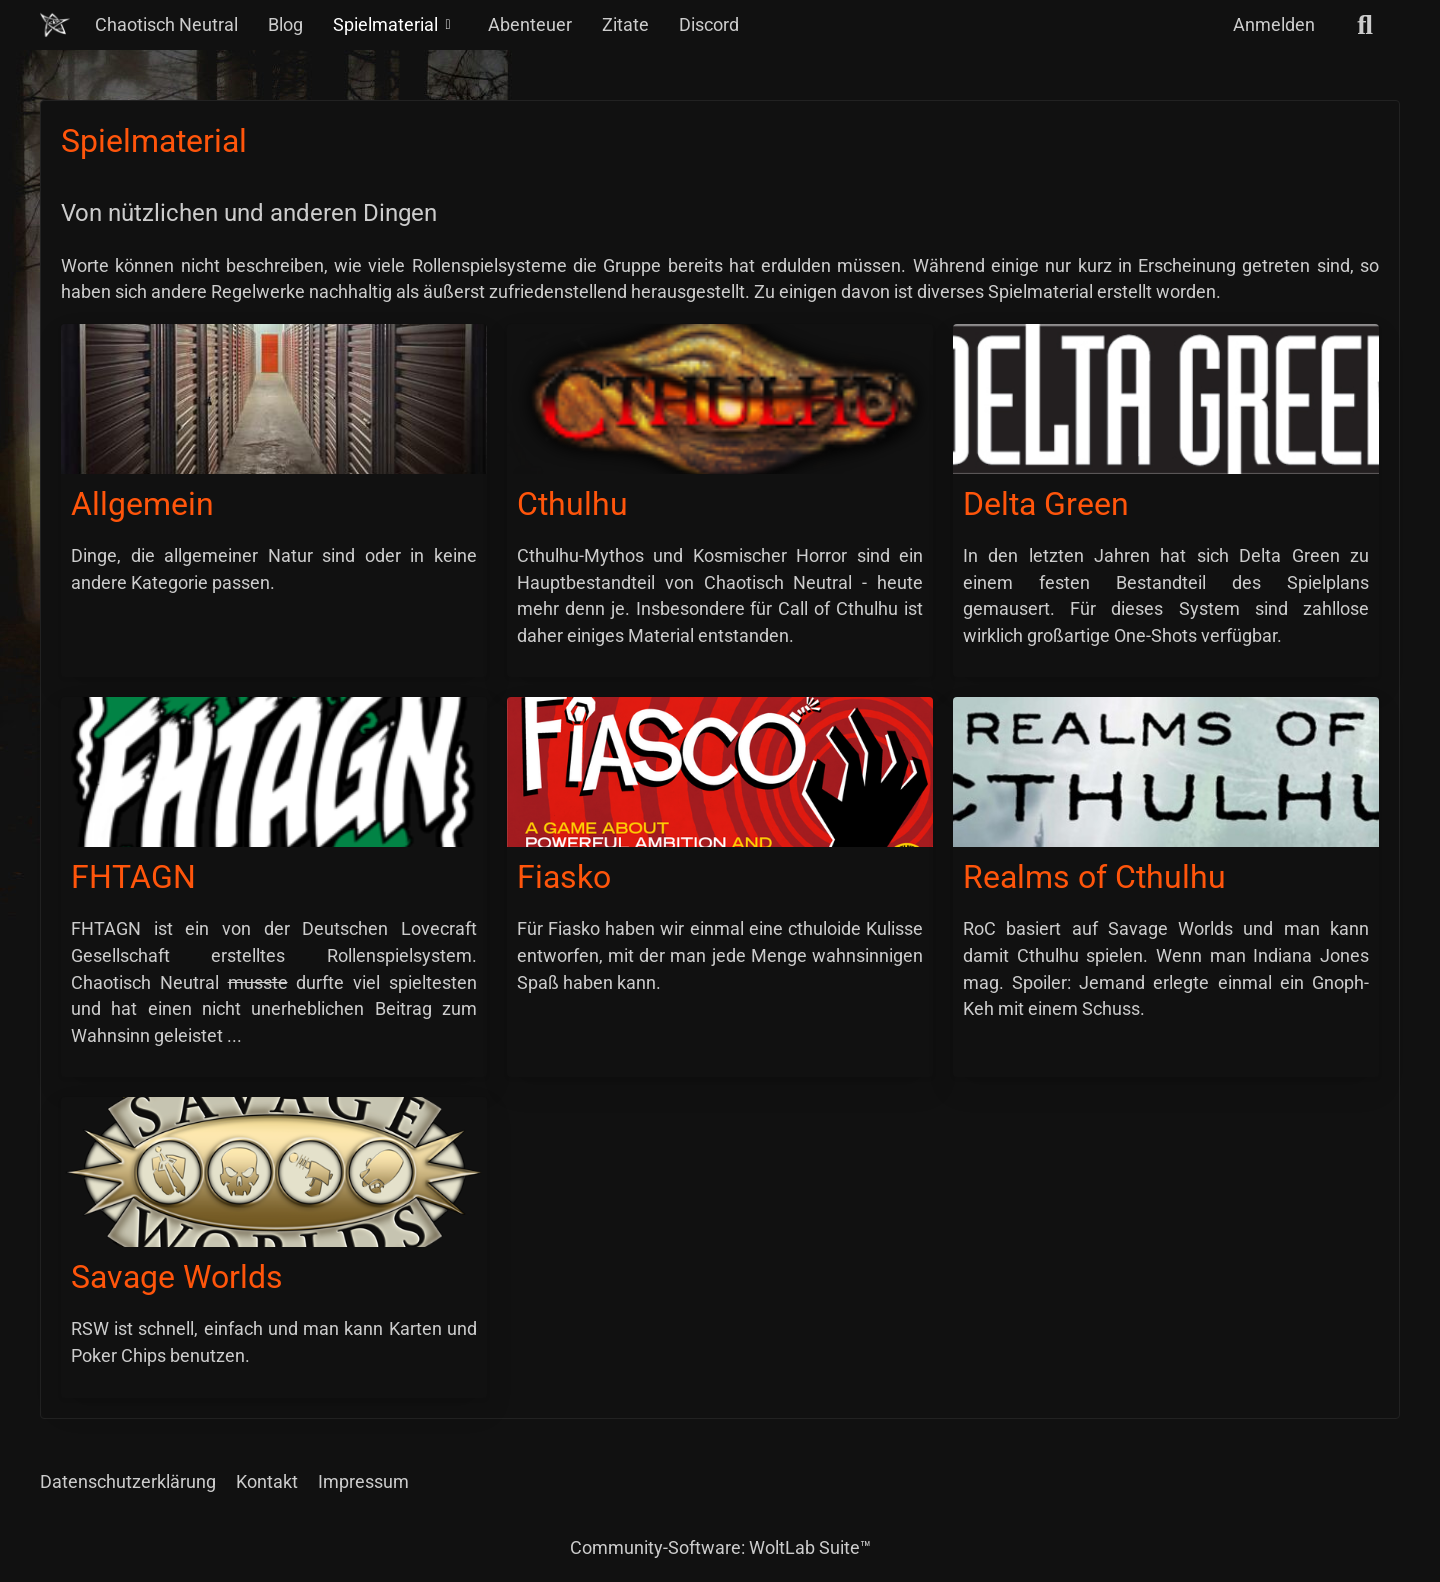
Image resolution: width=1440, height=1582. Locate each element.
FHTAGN (133, 877)
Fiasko (564, 877)
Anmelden (1274, 24)
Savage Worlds (177, 1277)
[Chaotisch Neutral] (55, 25)
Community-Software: (720, 1547)
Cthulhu (572, 504)
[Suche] (1365, 25)
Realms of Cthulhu (1094, 877)
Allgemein (142, 504)
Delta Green (1046, 504)
